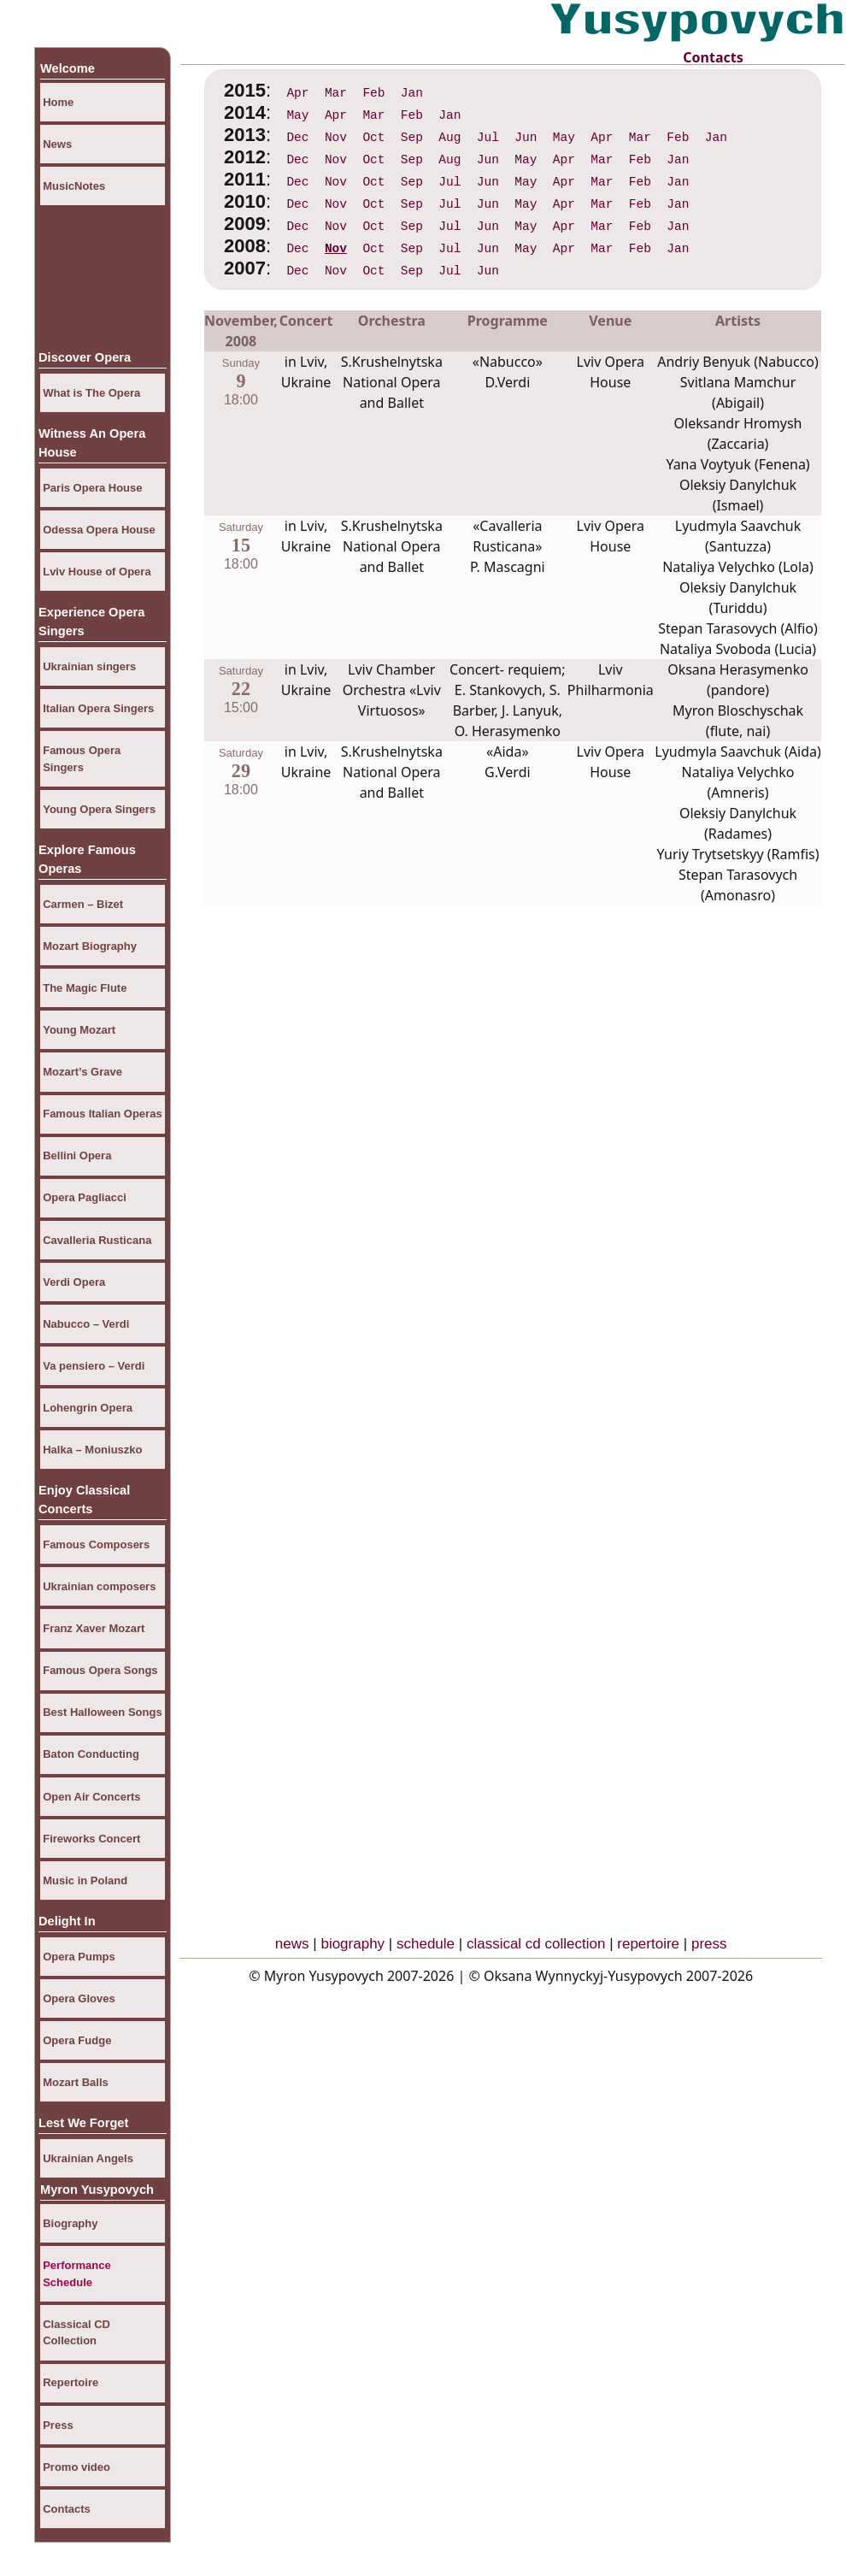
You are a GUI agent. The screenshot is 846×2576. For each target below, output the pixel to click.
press (709, 1944)
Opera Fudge (77, 2040)
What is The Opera (91, 392)
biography (352, 1944)
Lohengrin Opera (87, 1407)
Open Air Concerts (91, 1796)
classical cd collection (536, 1944)
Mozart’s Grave (82, 1071)
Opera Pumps (79, 1956)
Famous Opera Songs (100, 1670)
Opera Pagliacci (84, 1197)
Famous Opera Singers (81, 759)
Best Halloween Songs (102, 1712)
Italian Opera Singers (98, 708)
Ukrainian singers (89, 666)
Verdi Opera (74, 1282)
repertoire (648, 1944)
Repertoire (70, 2382)
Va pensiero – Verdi (93, 1365)
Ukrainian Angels (88, 2158)
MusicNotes (74, 186)
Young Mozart (79, 1029)
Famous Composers (96, 1544)
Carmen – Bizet (83, 904)
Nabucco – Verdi (86, 1323)
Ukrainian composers (99, 1586)
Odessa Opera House (99, 529)
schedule (426, 1944)
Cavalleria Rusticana (97, 1240)
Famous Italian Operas (102, 1113)
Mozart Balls (76, 2082)
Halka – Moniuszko (92, 1449)
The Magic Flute (84, 987)
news (292, 1944)
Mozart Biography (90, 946)
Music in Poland (85, 1880)
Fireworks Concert (91, 1838)
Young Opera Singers (99, 809)
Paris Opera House (92, 487)
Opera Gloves (79, 1998)
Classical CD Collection (76, 2333)
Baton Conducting (91, 1754)
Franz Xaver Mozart (93, 1628)
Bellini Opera (77, 1155)
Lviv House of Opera (96, 571)
